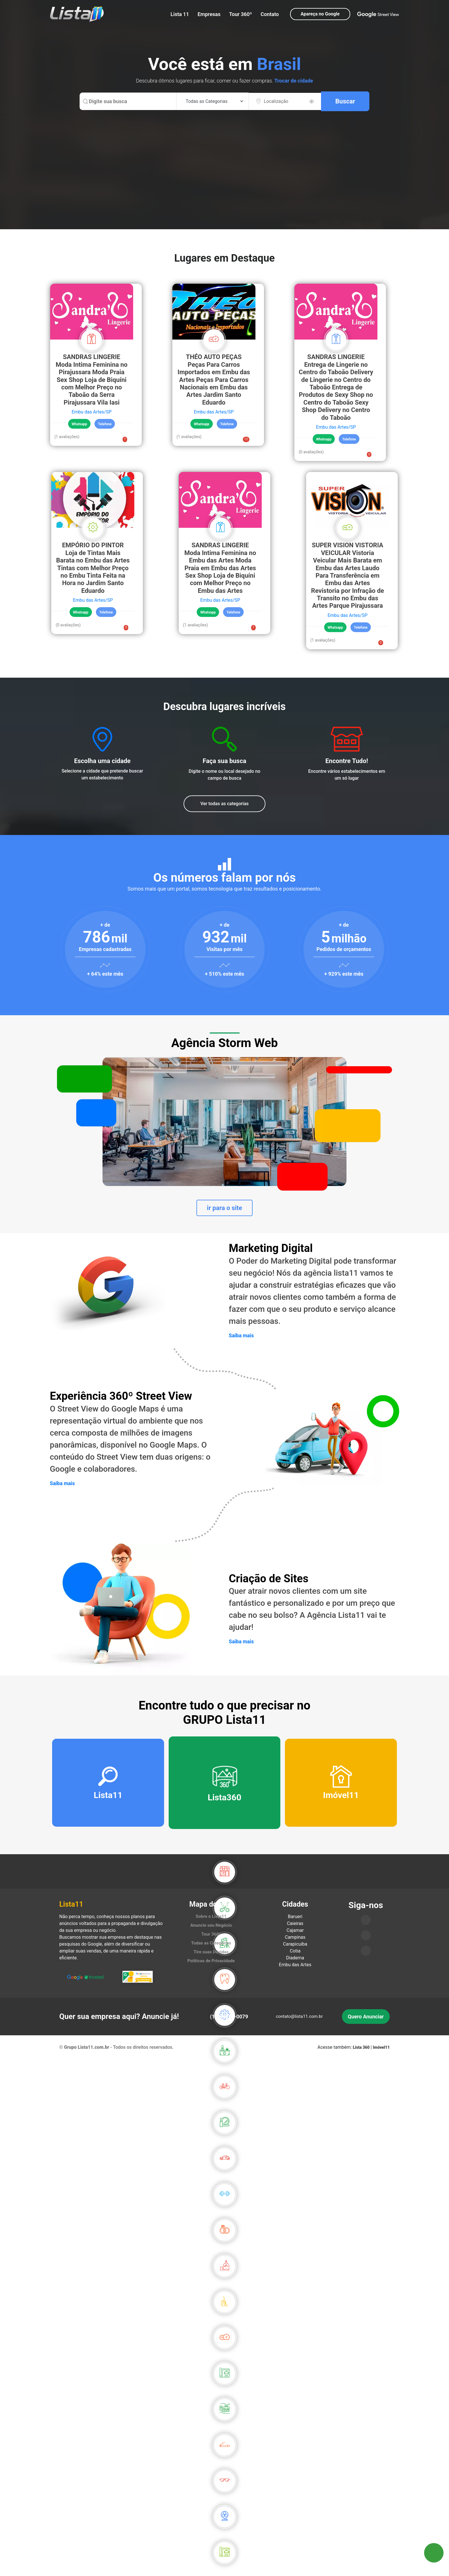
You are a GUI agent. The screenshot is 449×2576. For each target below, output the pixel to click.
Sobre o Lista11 (211, 1921)
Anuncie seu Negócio (211, 1930)
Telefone (105, 424)
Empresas (209, 14)
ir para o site (224, 1209)
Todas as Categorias (211, 1948)
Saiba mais (241, 1337)
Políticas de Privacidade (211, 1965)
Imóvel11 (381, 2052)
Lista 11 (180, 14)
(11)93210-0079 (229, 2022)
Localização (276, 101)
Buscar (345, 101)
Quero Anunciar (366, 2022)
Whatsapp (79, 424)
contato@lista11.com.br (299, 2021)
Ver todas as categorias (224, 804)
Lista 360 (362, 2052)
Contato (270, 14)
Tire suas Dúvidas (211, 1956)
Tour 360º (240, 14)
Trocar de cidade (293, 81)
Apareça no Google (320, 13)
